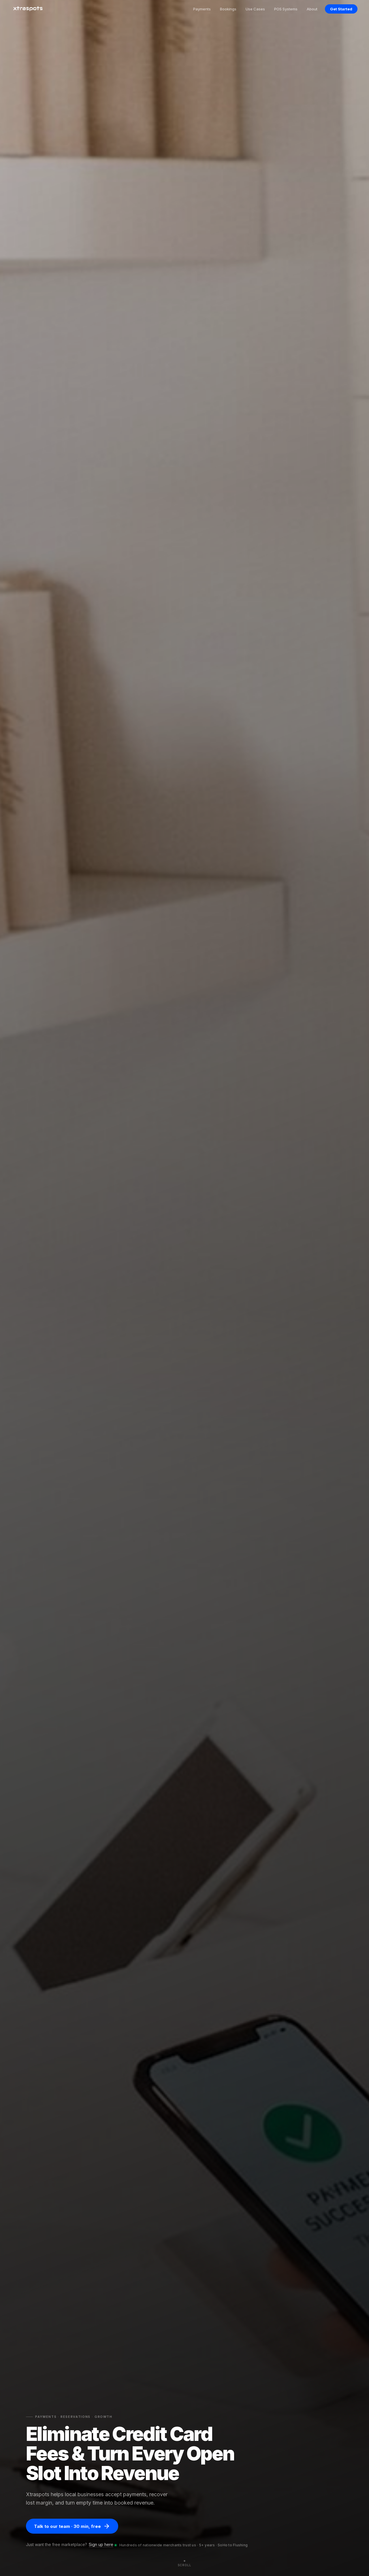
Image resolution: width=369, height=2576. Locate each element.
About (312, 9)
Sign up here (101, 2544)
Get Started (341, 9)
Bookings (228, 9)
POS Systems (286, 9)
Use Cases (255, 9)
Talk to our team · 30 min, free (72, 2526)
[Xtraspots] (28, 8)
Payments (202, 9)
